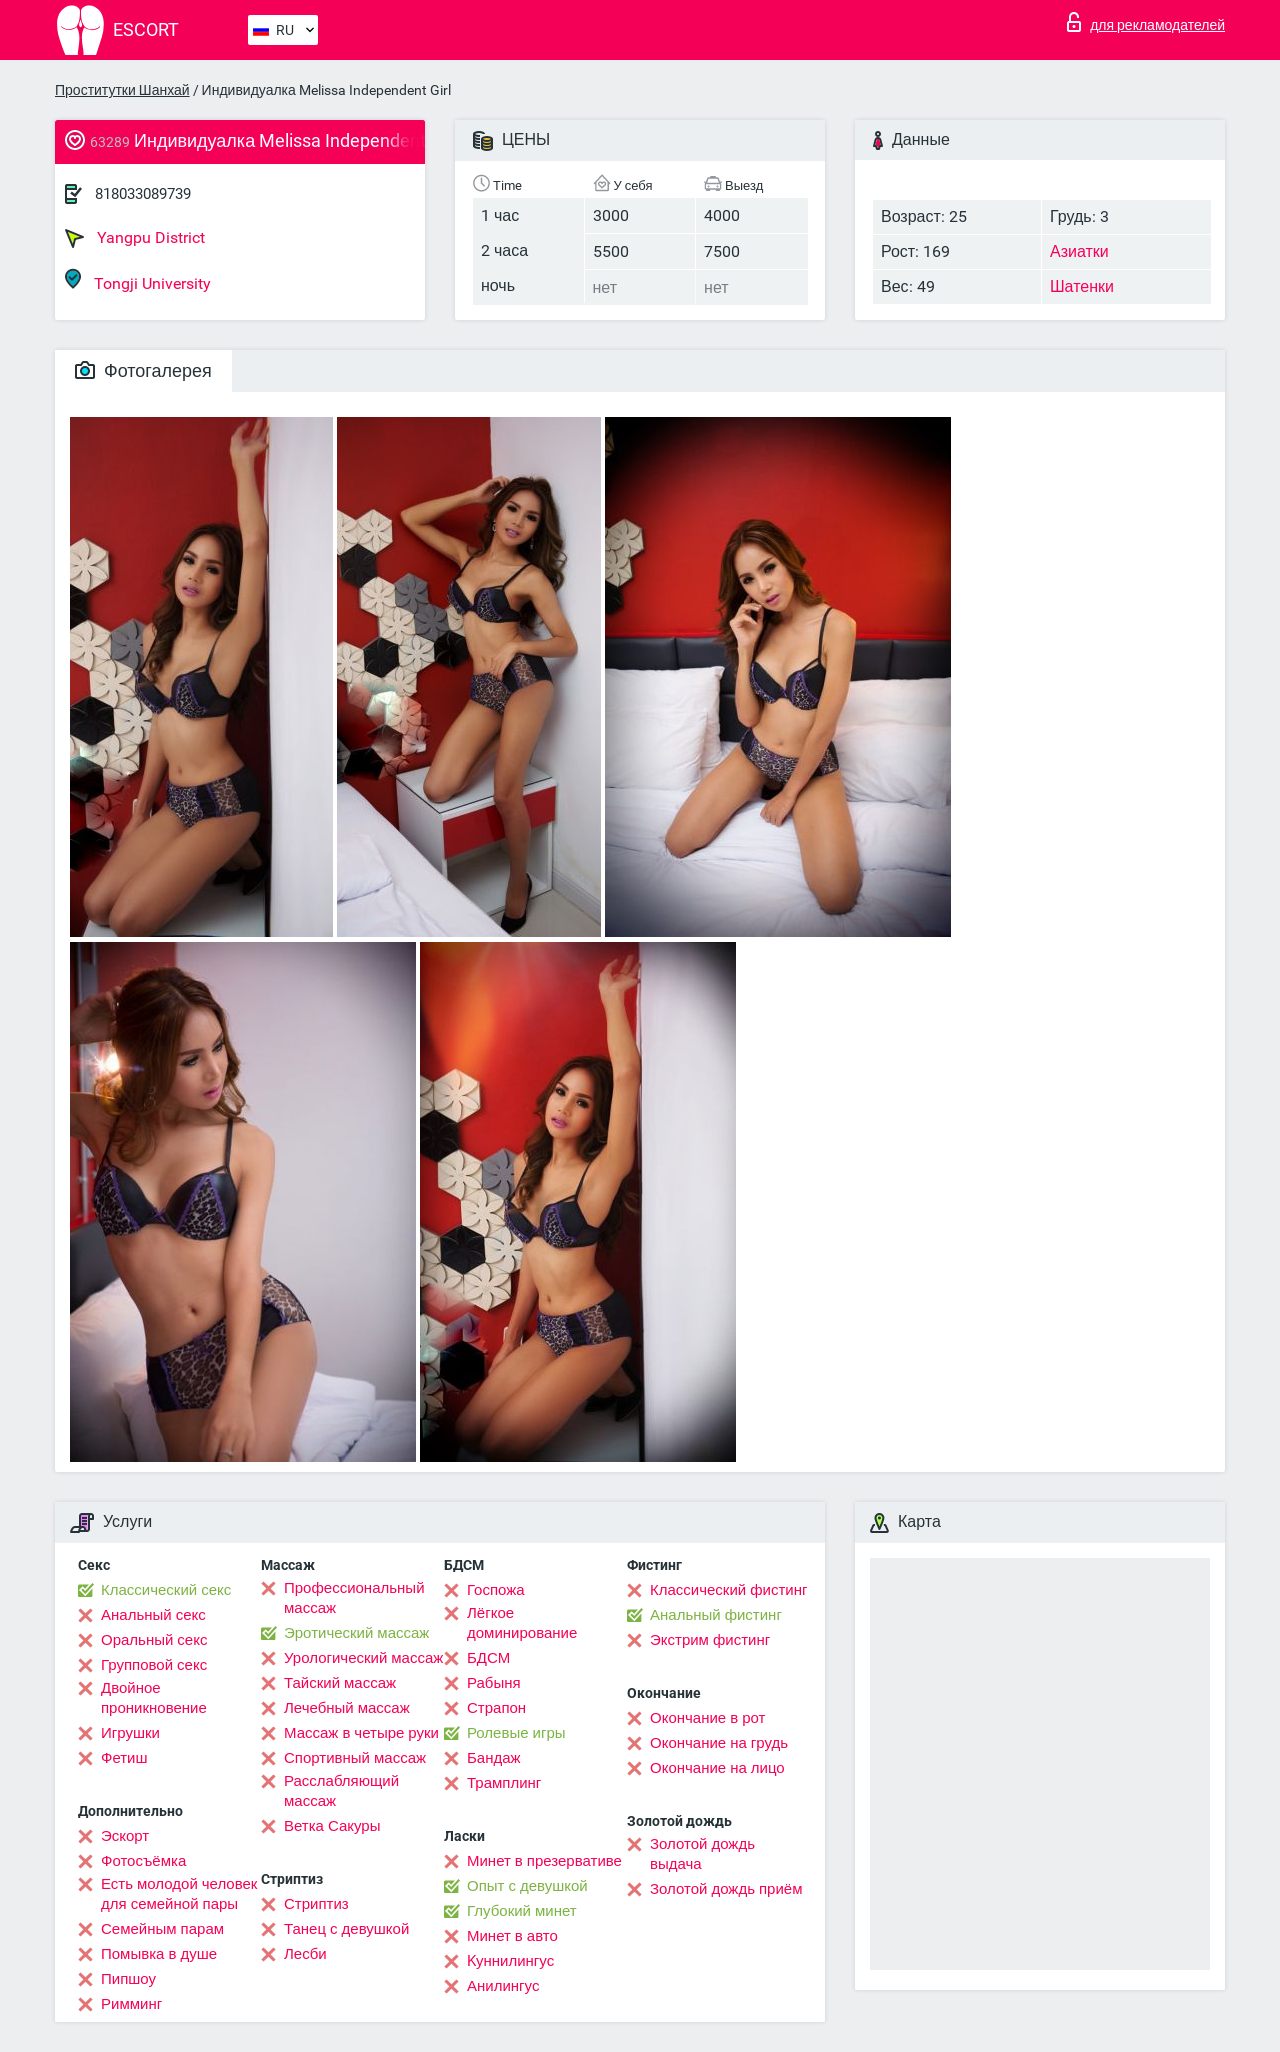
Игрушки (130, 1733)
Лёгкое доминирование (522, 1623)
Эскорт (125, 1836)
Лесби (305, 1954)
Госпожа (496, 1590)
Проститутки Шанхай (122, 90)
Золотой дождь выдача (702, 1854)
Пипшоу (128, 1979)
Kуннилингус (510, 1961)
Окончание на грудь (719, 1743)
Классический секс (166, 1590)
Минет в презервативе (544, 1861)
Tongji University (138, 280)
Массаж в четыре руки (361, 1733)
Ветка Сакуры (332, 1826)
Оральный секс (154, 1640)
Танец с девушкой (346, 1929)
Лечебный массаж (347, 1708)
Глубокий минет (522, 1911)
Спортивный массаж (355, 1758)
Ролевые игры (516, 1733)
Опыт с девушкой (527, 1886)
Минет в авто (512, 1936)
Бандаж (494, 1758)
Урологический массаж (363, 1658)
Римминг (131, 2004)
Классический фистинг (728, 1590)
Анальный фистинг (716, 1615)
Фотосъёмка (143, 1861)
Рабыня (494, 1683)
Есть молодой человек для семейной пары (179, 1894)
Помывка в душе (159, 1954)
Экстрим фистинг (710, 1640)
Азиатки (1079, 251)
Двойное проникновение (154, 1698)
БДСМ (488, 1658)
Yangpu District (135, 238)
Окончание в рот (707, 1718)
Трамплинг (504, 1783)
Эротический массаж (356, 1633)
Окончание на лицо (717, 1768)
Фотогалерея (143, 370)
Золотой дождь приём (726, 1889)
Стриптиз (316, 1904)
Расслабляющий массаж (341, 1791)
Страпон (496, 1708)
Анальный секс (153, 1615)
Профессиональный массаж (354, 1598)
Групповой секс (154, 1665)
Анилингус (503, 1986)
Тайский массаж (340, 1683)
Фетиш (124, 1758)
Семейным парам (162, 1929)
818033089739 (143, 194)
